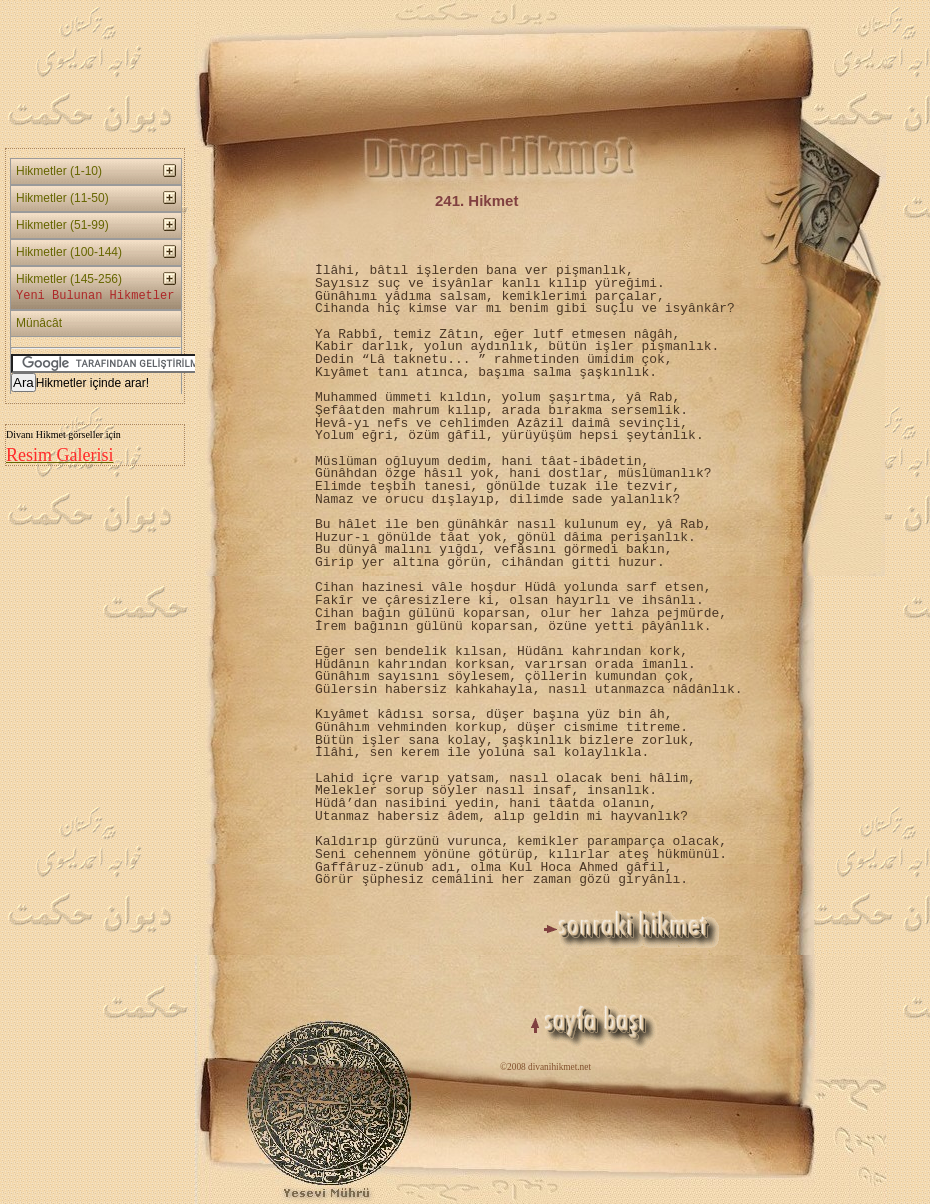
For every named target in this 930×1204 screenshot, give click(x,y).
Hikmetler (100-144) (69, 252)
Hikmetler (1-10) (59, 171)
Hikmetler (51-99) (62, 225)
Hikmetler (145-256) (95, 288)
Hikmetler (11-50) (62, 198)
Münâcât (39, 323)
